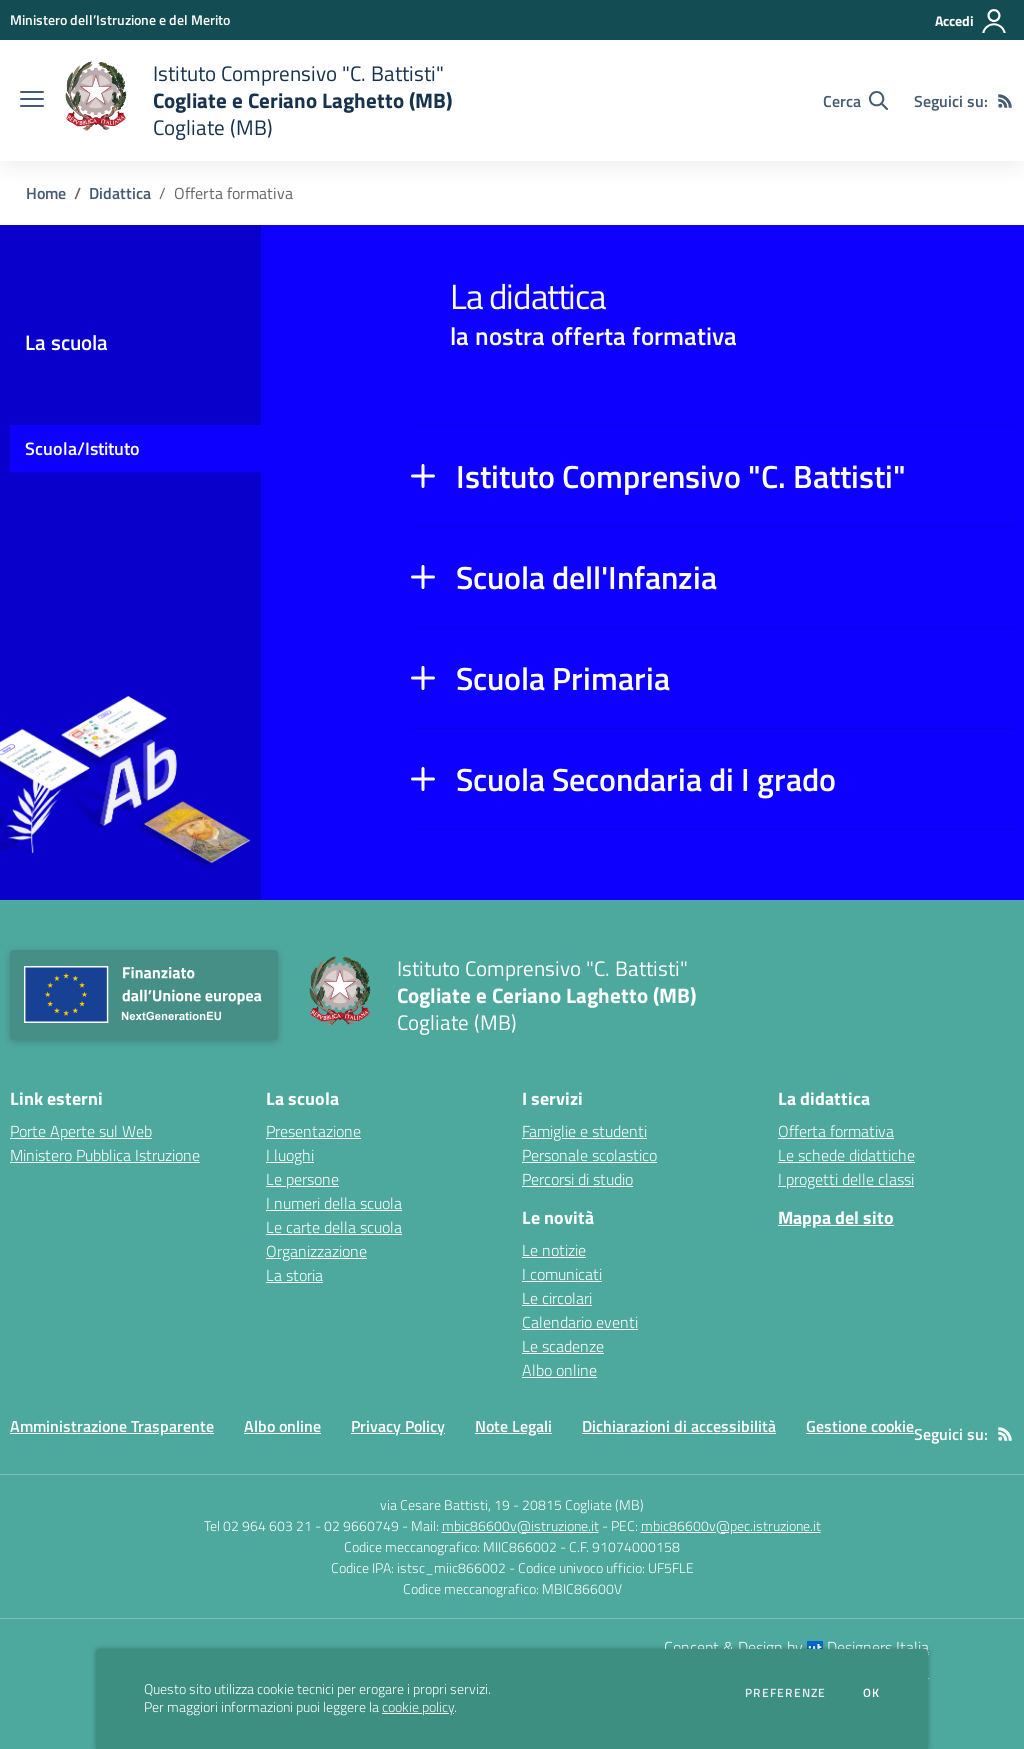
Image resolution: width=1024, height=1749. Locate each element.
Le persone (302, 1179)
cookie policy (418, 1707)
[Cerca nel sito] (855, 101)
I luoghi (290, 1155)
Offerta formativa (836, 1131)
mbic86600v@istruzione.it (520, 1525)
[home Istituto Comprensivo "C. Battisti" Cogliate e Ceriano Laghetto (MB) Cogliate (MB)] (258, 100)
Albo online (559, 1370)
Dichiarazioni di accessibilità (679, 1426)
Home (46, 193)
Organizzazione (316, 1251)
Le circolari (557, 1298)
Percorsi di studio (577, 1179)
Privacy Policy (398, 1426)
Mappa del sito (836, 1217)
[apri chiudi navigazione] (32, 101)
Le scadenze (563, 1346)
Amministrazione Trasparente (112, 1426)
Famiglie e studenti (584, 1131)
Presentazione (313, 1131)
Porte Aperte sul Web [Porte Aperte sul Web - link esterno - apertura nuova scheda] (81, 1131)
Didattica (120, 193)
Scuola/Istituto (82, 448)
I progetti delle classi (846, 1179)
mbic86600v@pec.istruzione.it (731, 1525)
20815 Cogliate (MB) (583, 1504)
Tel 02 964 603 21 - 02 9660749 (301, 1525)
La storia (294, 1275)
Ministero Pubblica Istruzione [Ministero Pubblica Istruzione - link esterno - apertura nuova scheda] (105, 1155)
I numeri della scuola (334, 1203)
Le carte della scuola (334, 1227)
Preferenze (785, 1693)
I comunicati (562, 1274)
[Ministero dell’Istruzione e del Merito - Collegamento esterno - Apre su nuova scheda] (120, 19)
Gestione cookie (860, 1426)
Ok (872, 1693)
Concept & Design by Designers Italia (796, 1647)
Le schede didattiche (846, 1155)
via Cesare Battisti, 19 (445, 1504)
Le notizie (554, 1250)
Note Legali (513, 1426)
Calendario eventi (580, 1322)
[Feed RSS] (1005, 101)
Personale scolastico (589, 1155)
